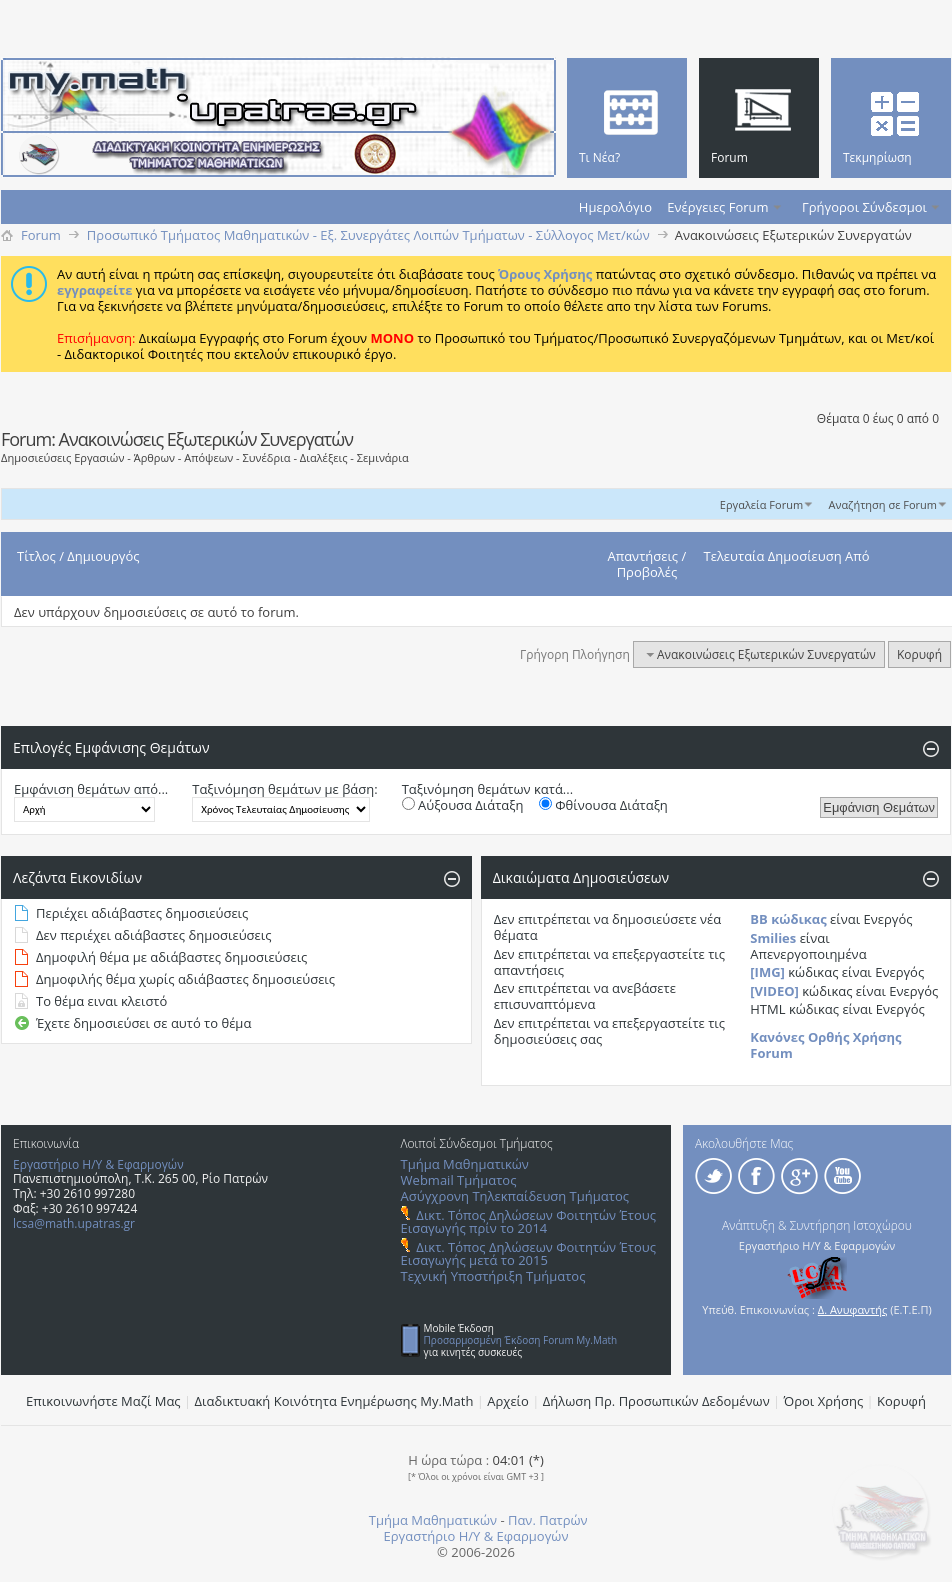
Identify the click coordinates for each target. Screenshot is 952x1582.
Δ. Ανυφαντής (853, 1309)
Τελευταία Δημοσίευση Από (787, 556)
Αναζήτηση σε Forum (882, 504)
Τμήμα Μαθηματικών (465, 1164)
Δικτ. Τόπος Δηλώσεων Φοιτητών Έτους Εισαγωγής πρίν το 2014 (528, 1221)
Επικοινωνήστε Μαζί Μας (103, 1401)
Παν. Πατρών (548, 1520)
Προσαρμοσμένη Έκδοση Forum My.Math (521, 1340)
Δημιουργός (103, 556)
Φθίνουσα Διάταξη (603, 805)
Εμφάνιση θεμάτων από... (91, 789)
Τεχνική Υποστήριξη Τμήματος (493, 1276)
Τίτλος (36, 556)
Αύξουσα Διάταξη (463, 805)
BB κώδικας (788, 919)
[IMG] (767, 972)
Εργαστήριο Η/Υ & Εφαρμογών (98, 1164)
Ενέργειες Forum (717, 207)
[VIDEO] (774, 991)
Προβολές (647, 572)
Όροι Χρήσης (824, 1401)
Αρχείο (508, 1401)
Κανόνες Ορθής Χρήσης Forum (825, 1045)
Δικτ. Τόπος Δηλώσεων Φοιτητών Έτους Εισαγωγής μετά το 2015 (528, 1253)
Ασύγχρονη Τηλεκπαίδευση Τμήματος (515, 1196)
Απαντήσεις (643, 556)
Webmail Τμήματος (459, 1180)
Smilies (773, 938)
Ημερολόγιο (615, 207)
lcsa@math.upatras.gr (74, 1223)
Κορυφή (919, 654)
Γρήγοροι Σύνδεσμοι (864, 207)
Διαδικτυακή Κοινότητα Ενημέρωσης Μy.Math (334, 1401)
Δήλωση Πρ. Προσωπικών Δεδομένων (656, 1401)
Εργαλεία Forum (761, 504)
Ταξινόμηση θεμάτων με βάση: (284, 789)
